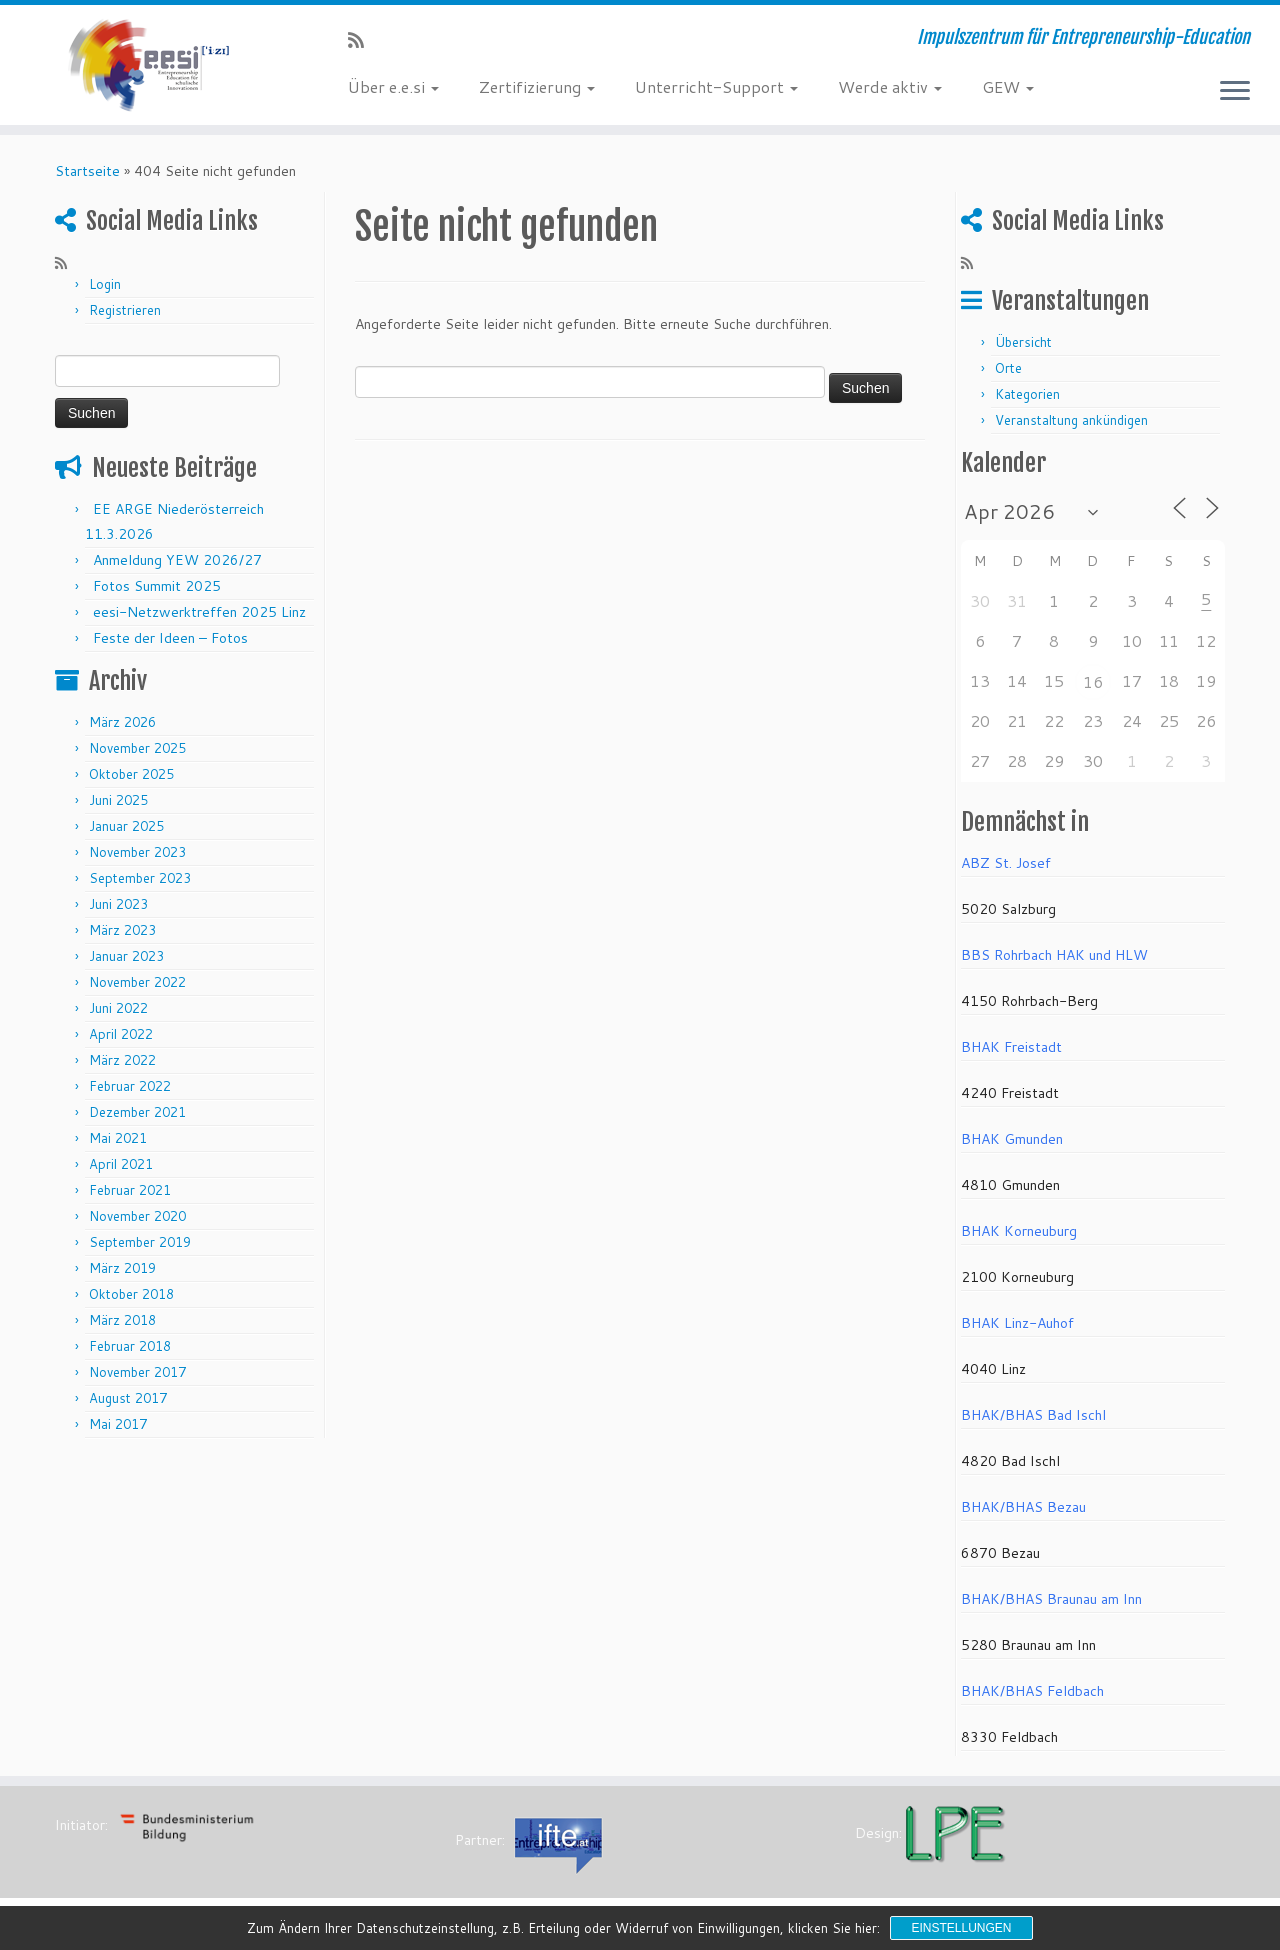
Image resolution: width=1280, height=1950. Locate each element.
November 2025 (137, 748)
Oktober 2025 (131, 774)
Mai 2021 (118, 1138)
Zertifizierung (537, 86)
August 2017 (128, 1398)
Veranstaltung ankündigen (1071, 420)
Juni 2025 (118, 800)
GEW (1008, 86)
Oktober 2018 (131, 1294)
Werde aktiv (890, 86)
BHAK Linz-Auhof (1017, 1323)
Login (105, 284)
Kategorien (1027, 394)
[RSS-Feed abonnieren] (362, 40)
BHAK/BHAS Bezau (1023, 1507)
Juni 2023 (118, 904)
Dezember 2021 (137, 1112)
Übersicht (1023, 342)
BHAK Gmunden (1012, 1139)
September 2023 (140, 878)
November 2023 (137, 852)
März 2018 (122, 1320)
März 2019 (122, 1268)
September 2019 (140, 1242)
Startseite (87, 171)
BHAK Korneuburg (1019, 1231)
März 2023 (122, 930)
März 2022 (122, 1060)
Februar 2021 (130, 1190)
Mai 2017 (118, 1424)
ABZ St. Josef (1006, 863)
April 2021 (121, 1164)
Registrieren (125, 310)
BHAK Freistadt (1011, 1047)
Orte (1008, 368)
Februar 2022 (130, 1086)
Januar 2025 (126, 826)
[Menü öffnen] (1235, 92)
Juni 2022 (118, 1008)
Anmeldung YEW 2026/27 (177, 560)
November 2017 (137, 1372)
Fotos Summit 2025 (157, 586)
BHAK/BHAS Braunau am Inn (1051, 1599)
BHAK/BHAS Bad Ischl (1033, 1415)
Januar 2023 (126, 956)
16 (1093, 681)
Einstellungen (961, 1928)
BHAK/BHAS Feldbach (1032, 1691)
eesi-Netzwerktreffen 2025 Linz (199, 612)
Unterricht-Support (716, 86)
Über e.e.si (393, 86)
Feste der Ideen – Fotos (170, 638)
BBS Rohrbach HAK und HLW (1054, 955)
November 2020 (137, 1216)
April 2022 (121, 1034)
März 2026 (122, 722)
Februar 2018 (130, 1346)
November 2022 (137, 982)
